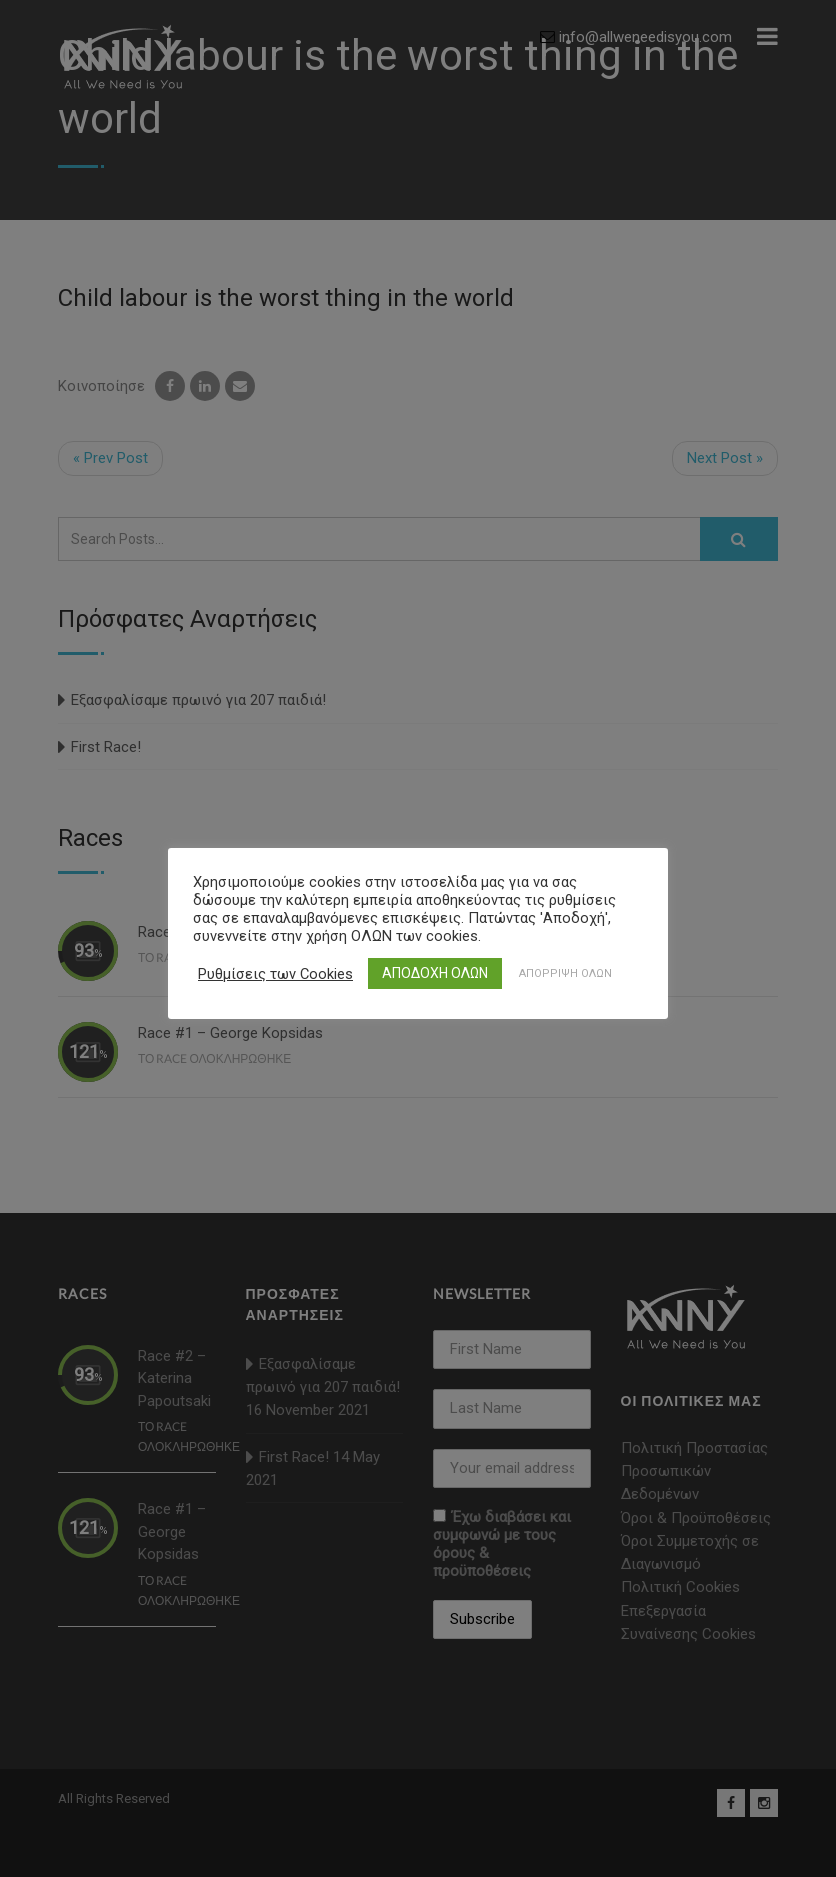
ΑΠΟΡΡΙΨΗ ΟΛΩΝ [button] (565, 973)
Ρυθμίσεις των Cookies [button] (275, 974)
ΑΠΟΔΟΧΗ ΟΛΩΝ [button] (435, 973)
